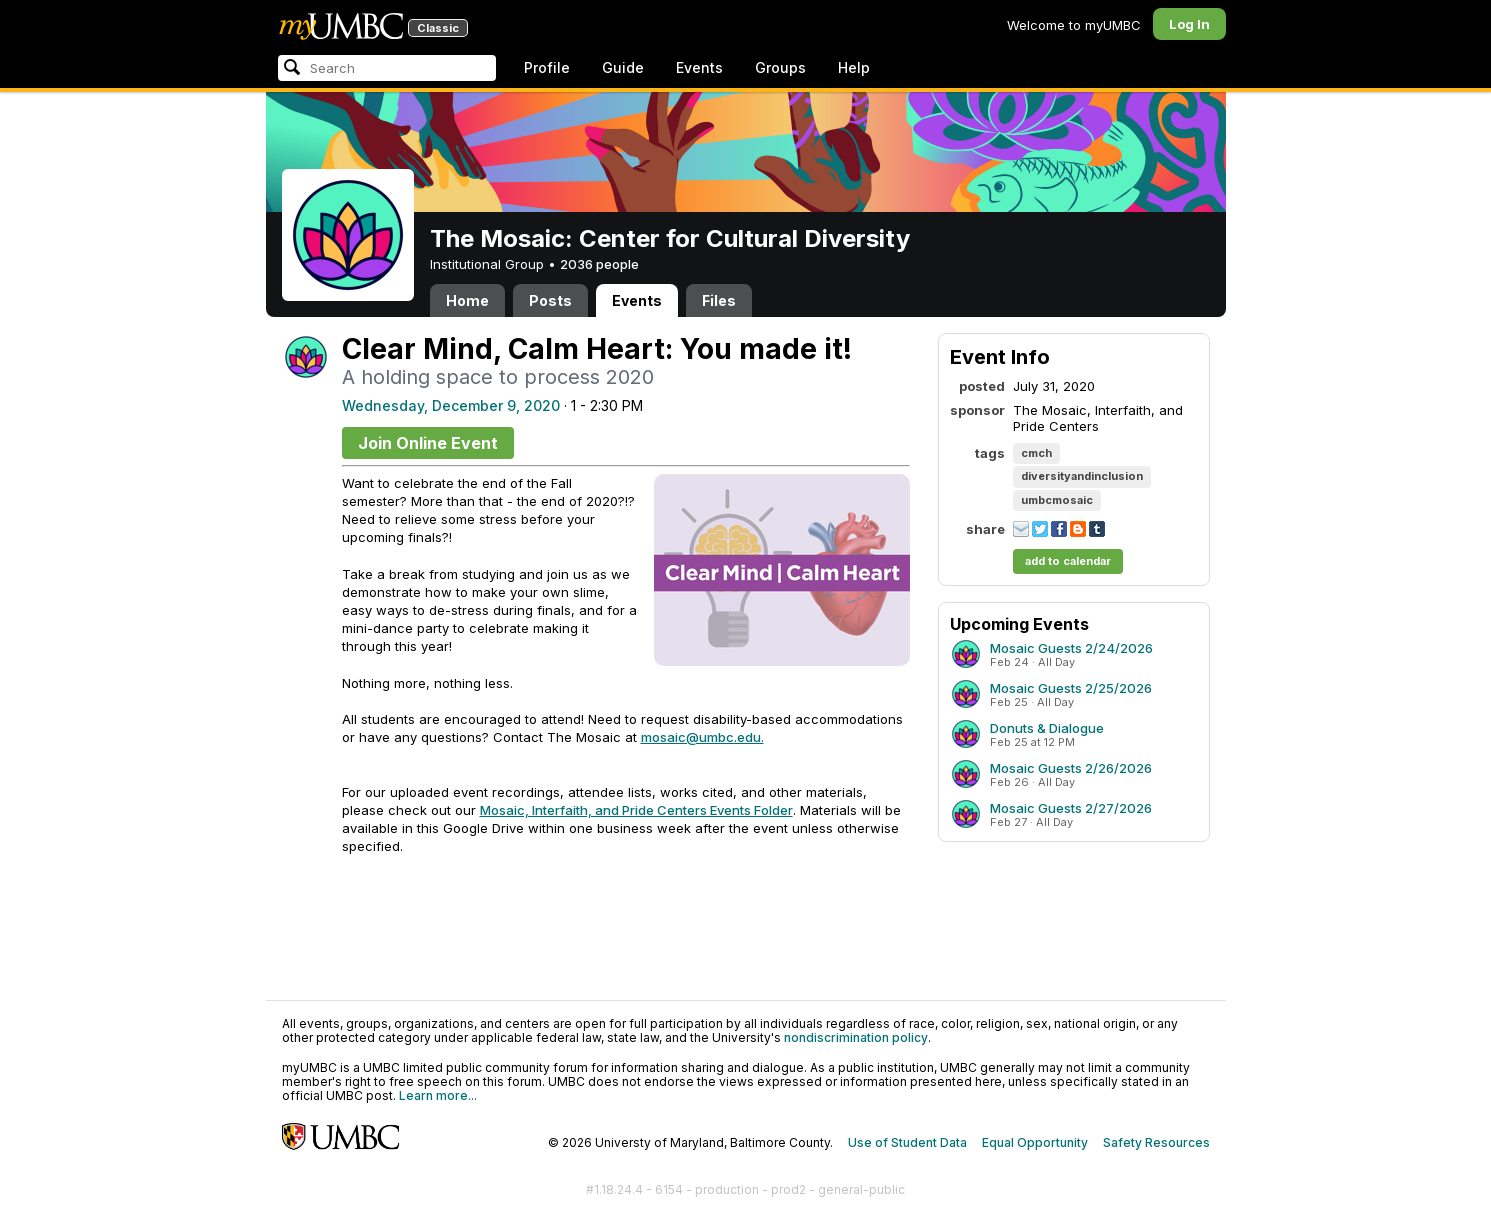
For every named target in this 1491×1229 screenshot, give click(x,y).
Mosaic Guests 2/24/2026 (1071, 648)
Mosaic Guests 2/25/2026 (1071, 688)
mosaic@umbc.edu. (702, 737)
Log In (1189, 24)
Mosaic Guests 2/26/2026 (1071, 768)
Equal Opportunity (1035, 1142)
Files (719, 300)
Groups (780, 67)
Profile (547, 67)
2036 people (599, 264)
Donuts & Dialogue (1047, 728)
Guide (623, 67)
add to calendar (1068, 561)
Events (699, 67)
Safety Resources (1156, 1142)
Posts (550, 300)
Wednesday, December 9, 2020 (451, 405)
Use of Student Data (907, 1142)
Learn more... (438, 1095)
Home (467, 300)
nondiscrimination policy (856, 1037)
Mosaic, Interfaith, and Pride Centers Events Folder (636, 810)
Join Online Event (428, 443)
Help (854, 67)
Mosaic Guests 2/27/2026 (1071, 808)
